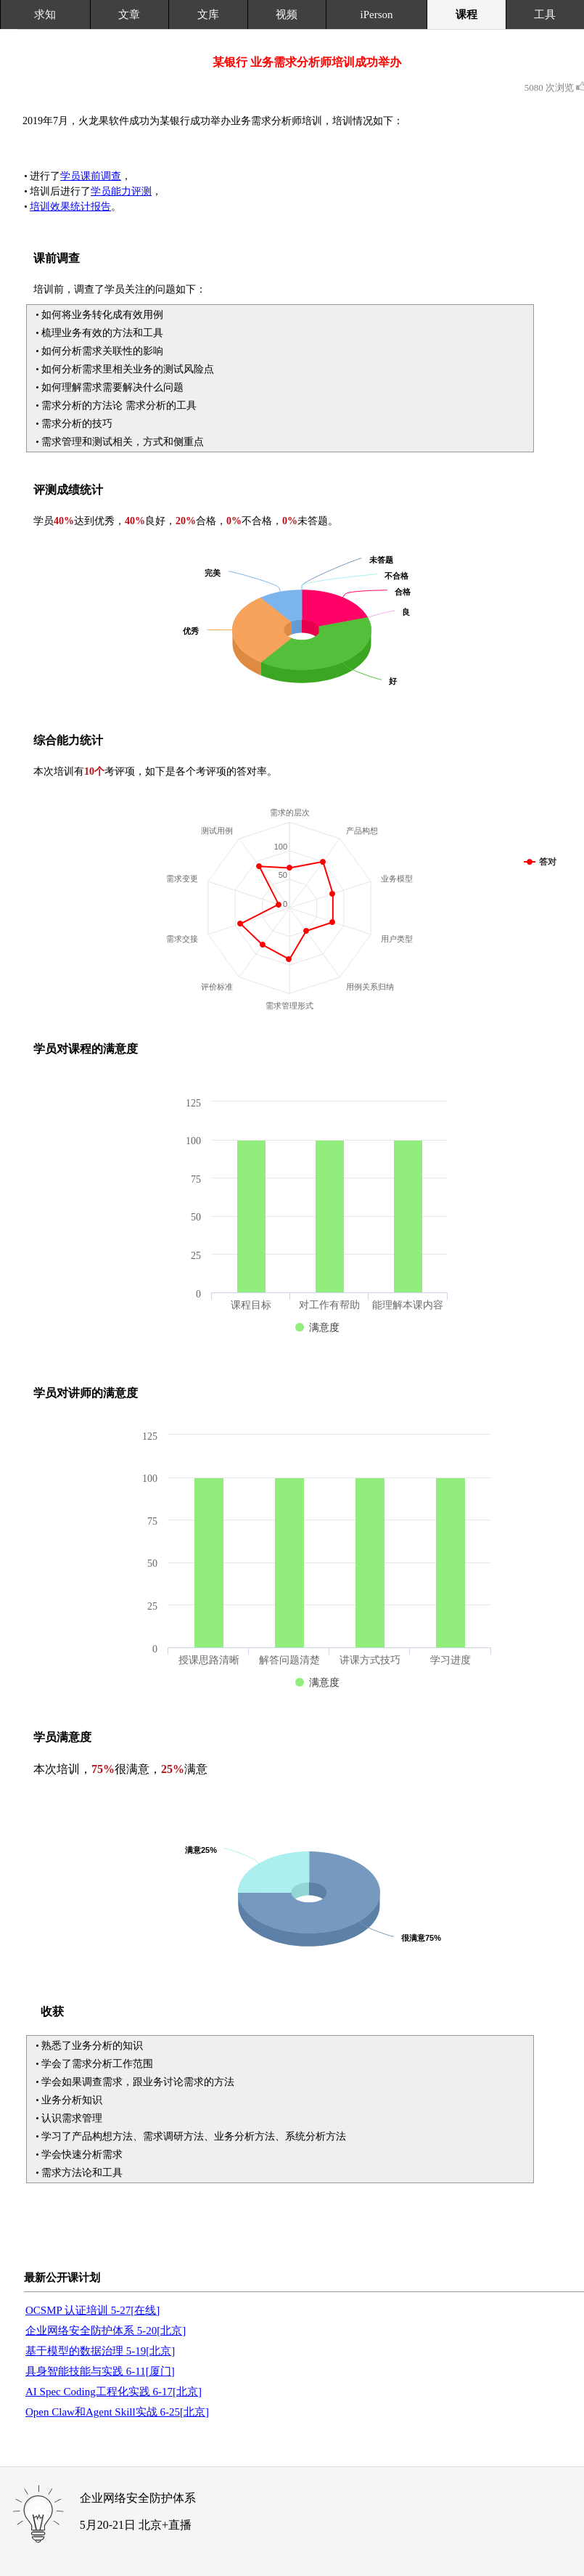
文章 (129, 14)
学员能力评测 (121, 191)
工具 (545, 14)
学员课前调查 (90, 176)
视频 (286, 14)
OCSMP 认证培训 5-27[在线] (92, 2310)
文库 (208, 14)
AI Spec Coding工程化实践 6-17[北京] (113, 2391)
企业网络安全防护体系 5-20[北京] (105, 2330)
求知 (45, 14)
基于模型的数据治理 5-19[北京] (100, 2351)
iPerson (377, 14)
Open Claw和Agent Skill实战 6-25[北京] (117, 2412)
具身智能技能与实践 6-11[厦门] (100, 2371)
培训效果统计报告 (70, 206)
